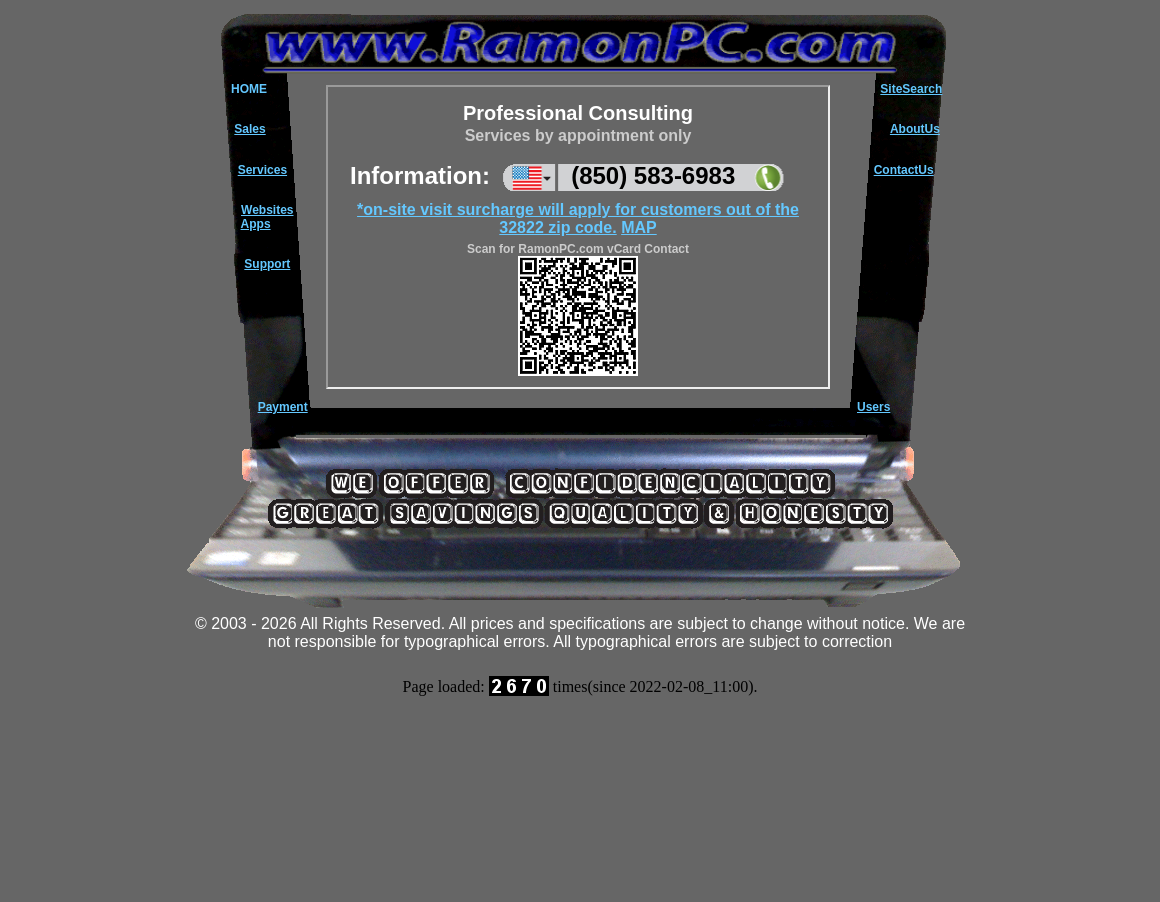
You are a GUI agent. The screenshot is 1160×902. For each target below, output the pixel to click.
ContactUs (904, 170)
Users (873, 407)
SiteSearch (911, 89)
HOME (249, 89)
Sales (249, 129)
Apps (256, 224)
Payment (283, 407)
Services (262, 170)
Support (267, 264)
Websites (267, 210)
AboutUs (915, 129)
